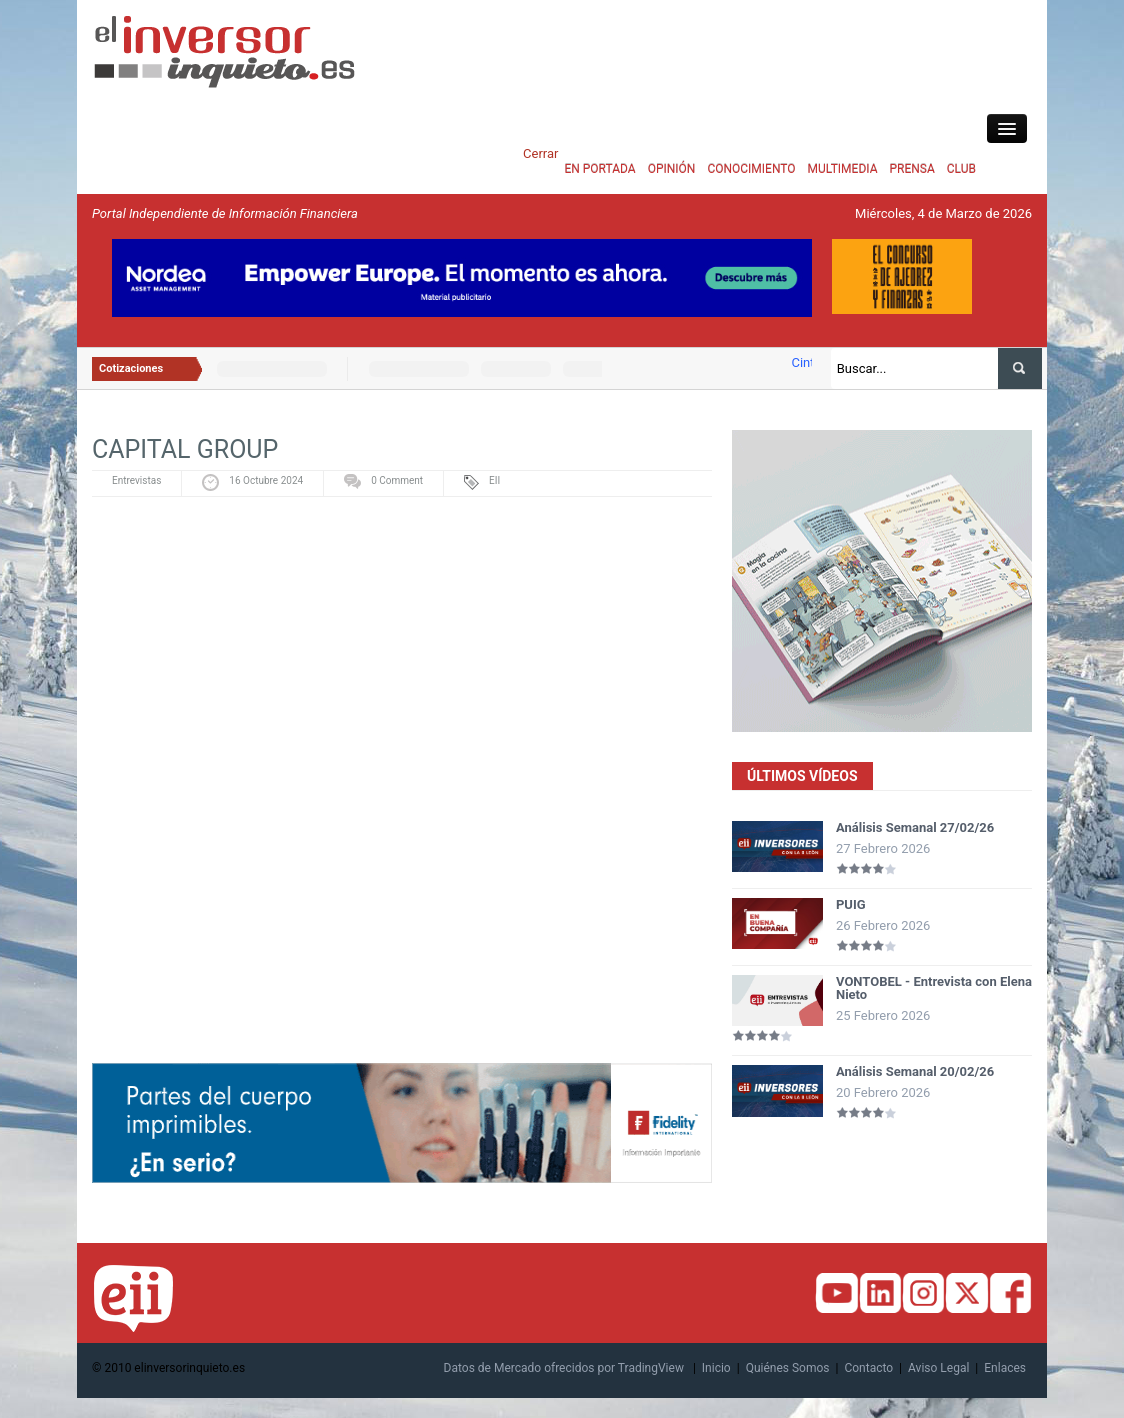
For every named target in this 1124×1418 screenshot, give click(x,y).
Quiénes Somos (788, 1368)
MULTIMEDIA (843, 169)
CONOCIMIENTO (751, 169)
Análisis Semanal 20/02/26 (915, 1071)
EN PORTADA (599, 169)
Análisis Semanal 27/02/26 (915, 827)
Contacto (868, 1368)
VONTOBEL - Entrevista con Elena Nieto (934, 988)
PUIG (851, 904)
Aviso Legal (938, 1368)
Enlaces (1005, 1368)
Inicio (716, 1368)
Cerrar (540, 153)
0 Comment (397, 480)
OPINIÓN (672, 169)
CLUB (961, 169)
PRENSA (911, 169)
